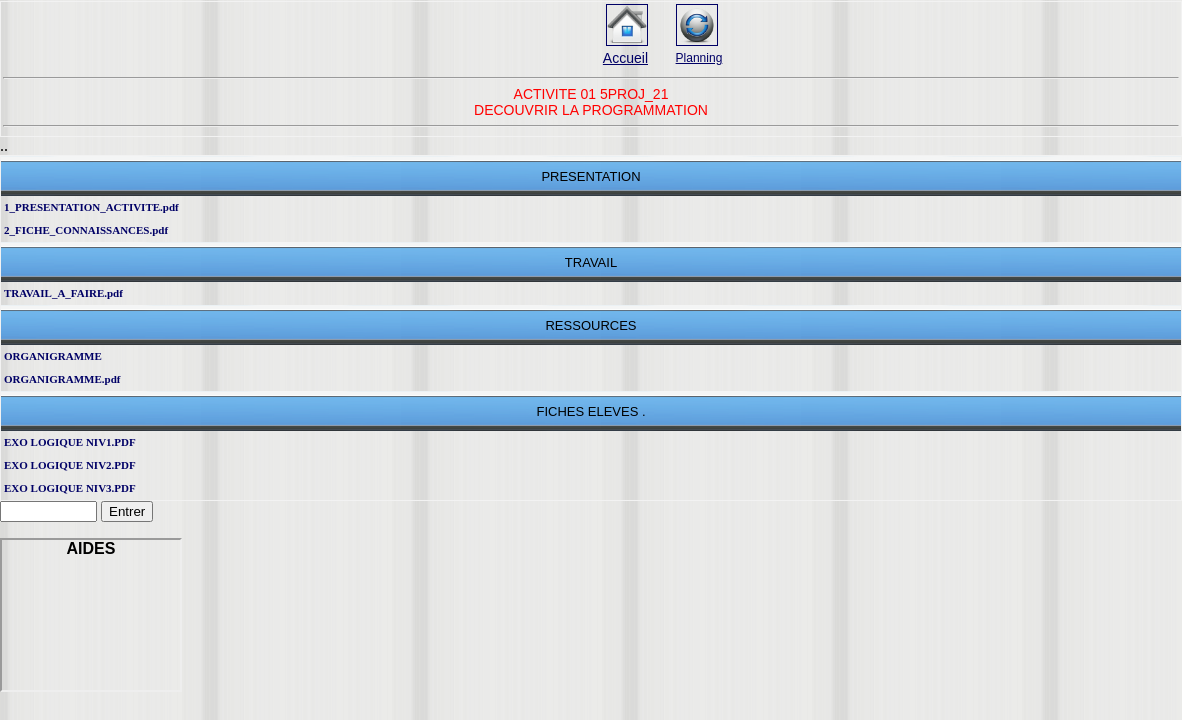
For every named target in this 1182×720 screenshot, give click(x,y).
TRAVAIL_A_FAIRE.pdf (63, 293)
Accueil (625, 58)
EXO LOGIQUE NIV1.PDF (70, 442)
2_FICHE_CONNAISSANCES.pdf (86, 230)
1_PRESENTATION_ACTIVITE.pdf (91, 207)
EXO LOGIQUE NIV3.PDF (70, 488)
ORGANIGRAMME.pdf (62, 379)
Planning (699, 58)
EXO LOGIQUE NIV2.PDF (70, 465)
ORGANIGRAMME (53, 356)
